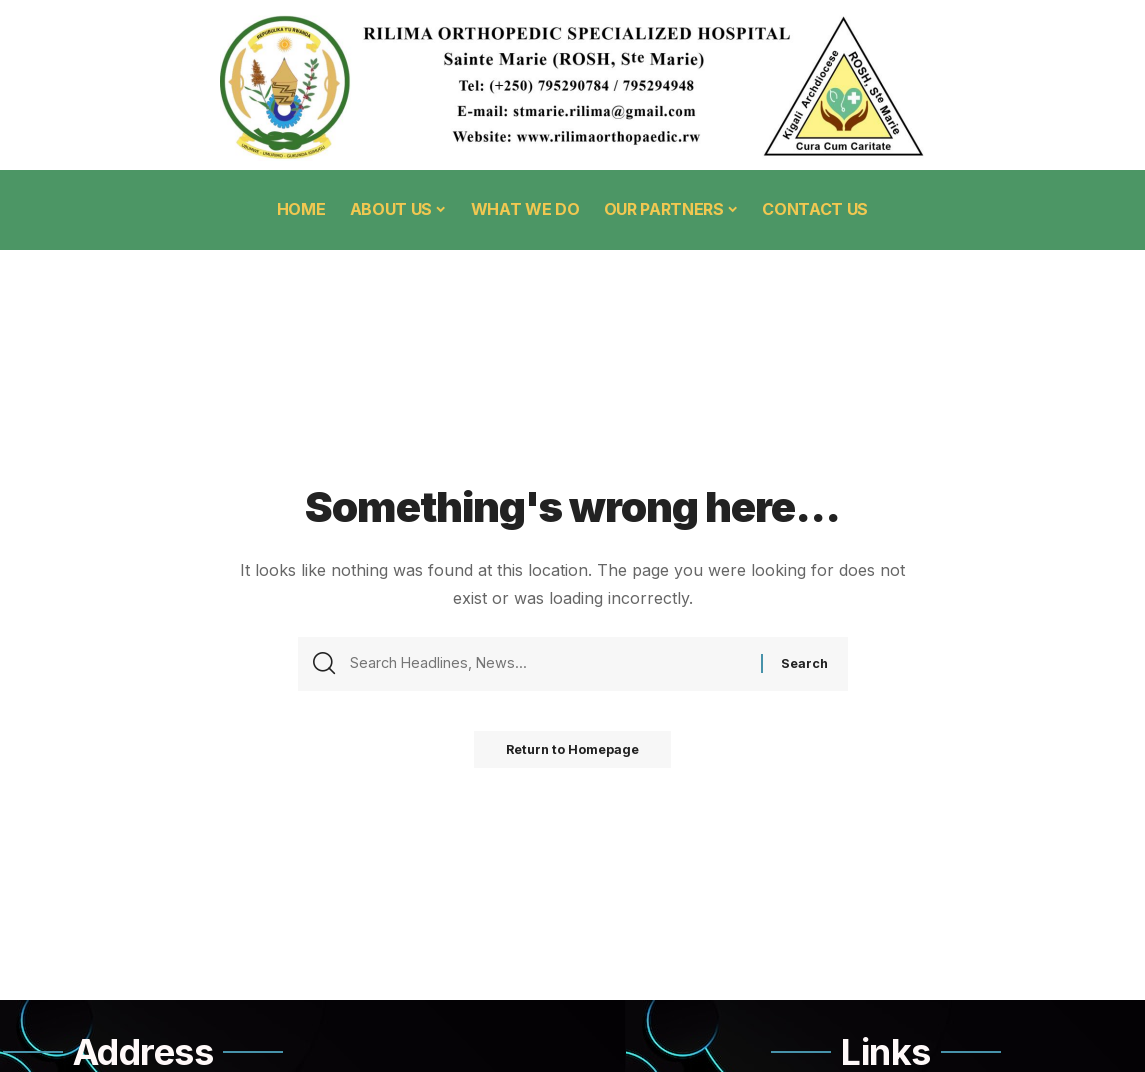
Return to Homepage (573, 756)
